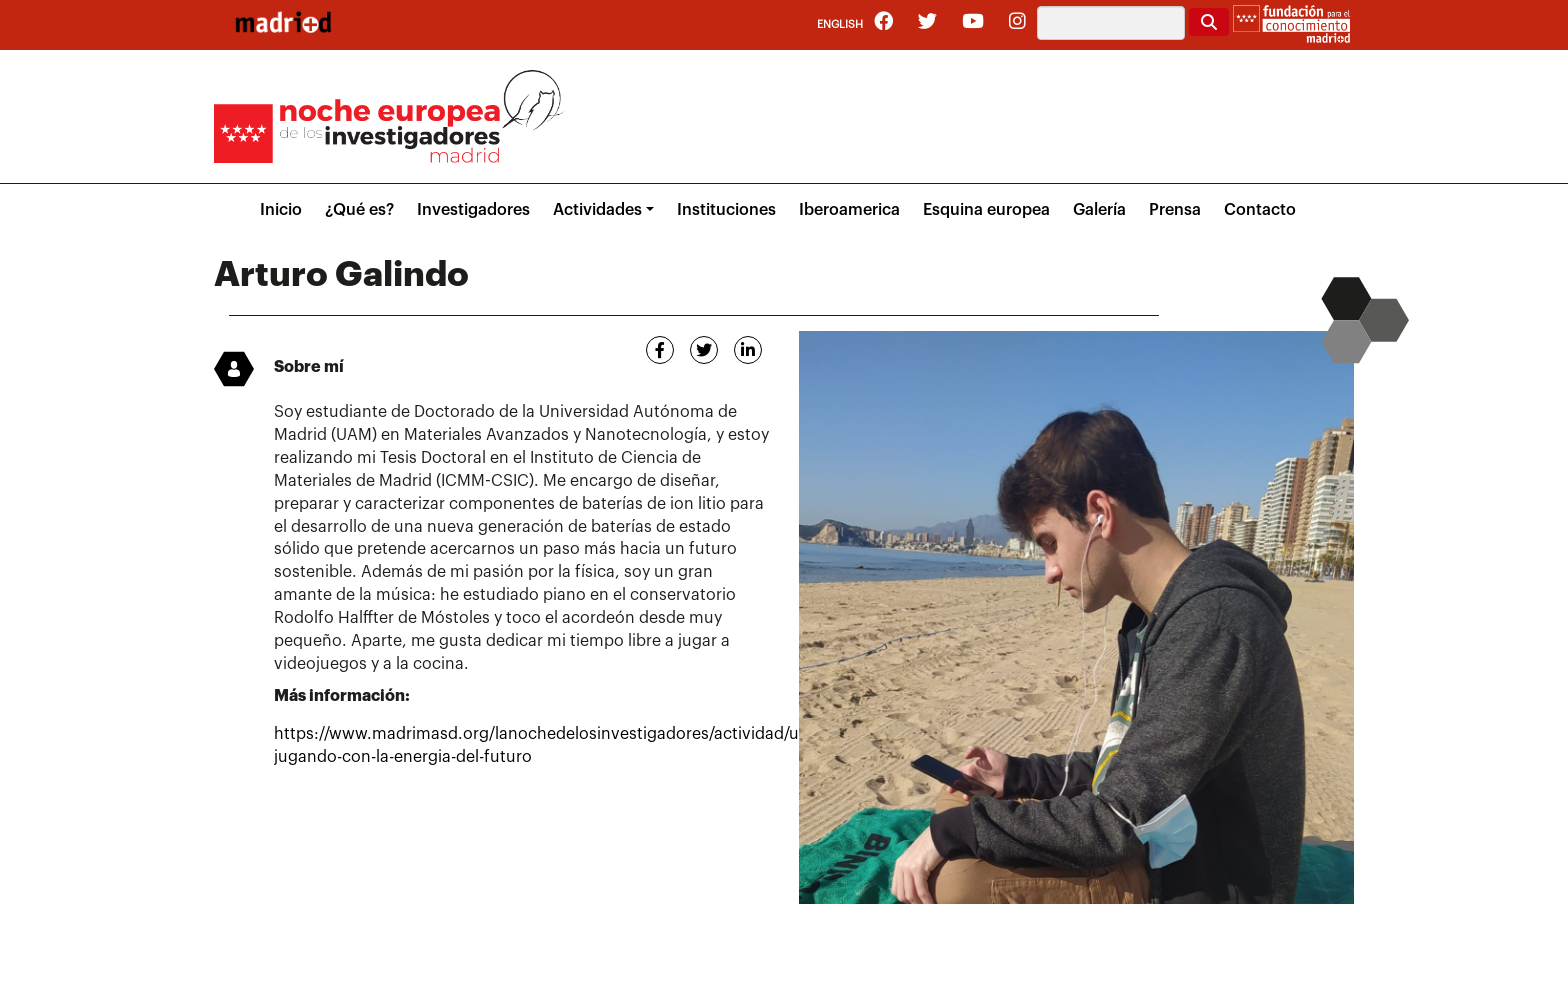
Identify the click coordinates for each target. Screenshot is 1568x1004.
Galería (1099, 210)
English (840, 24)
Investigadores (473, 210)
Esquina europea (986, 210)
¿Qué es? (359, 210)
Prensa (1175, 210)
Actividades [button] (597, 210)
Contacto (1260, 210)
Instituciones (726, 210)
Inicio (281, 210)
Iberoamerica (849, 210)
